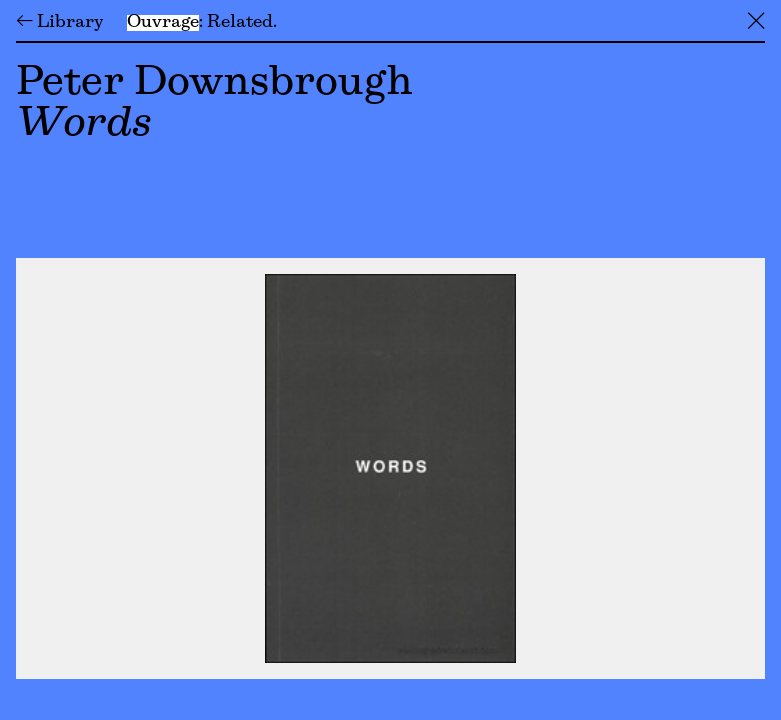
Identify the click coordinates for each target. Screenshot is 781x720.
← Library (59, 23)
